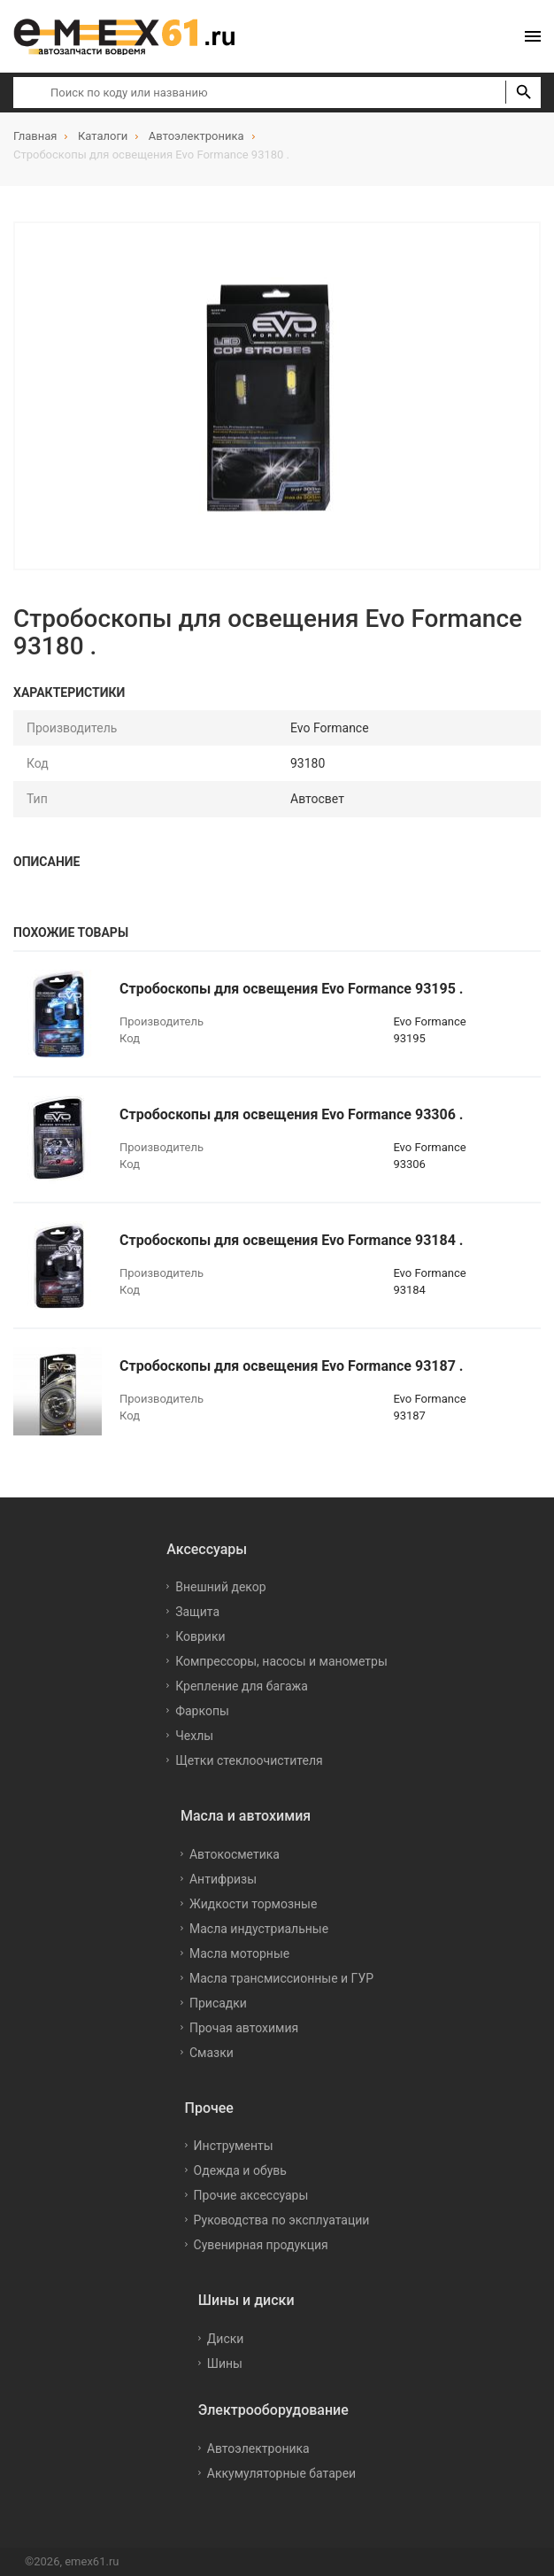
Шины (224, 2363)
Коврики (200, 1636)
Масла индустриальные (258, 1929)
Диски (225, 2339)
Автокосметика (234, 1854)
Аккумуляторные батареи (281, 2473)
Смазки (211, 2053)
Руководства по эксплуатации (282, 2220)
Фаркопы (202, 1711)
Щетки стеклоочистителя (249, 1760)
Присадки (218, 2003)
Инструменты (233, 2146)
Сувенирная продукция (261, 2245)
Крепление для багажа (241, 1686)
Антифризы (223, 1879)
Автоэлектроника (258, 2448)
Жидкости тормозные (253, 1904)
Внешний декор (220, 1587)
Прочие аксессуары (251, 2195)
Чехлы (194, 1736)
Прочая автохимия (243, 2028)
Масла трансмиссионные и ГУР (281, 1978)
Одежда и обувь (240, 2170)
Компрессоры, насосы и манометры (281, 1661)
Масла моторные (239, 1953)
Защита (197, 1612)
